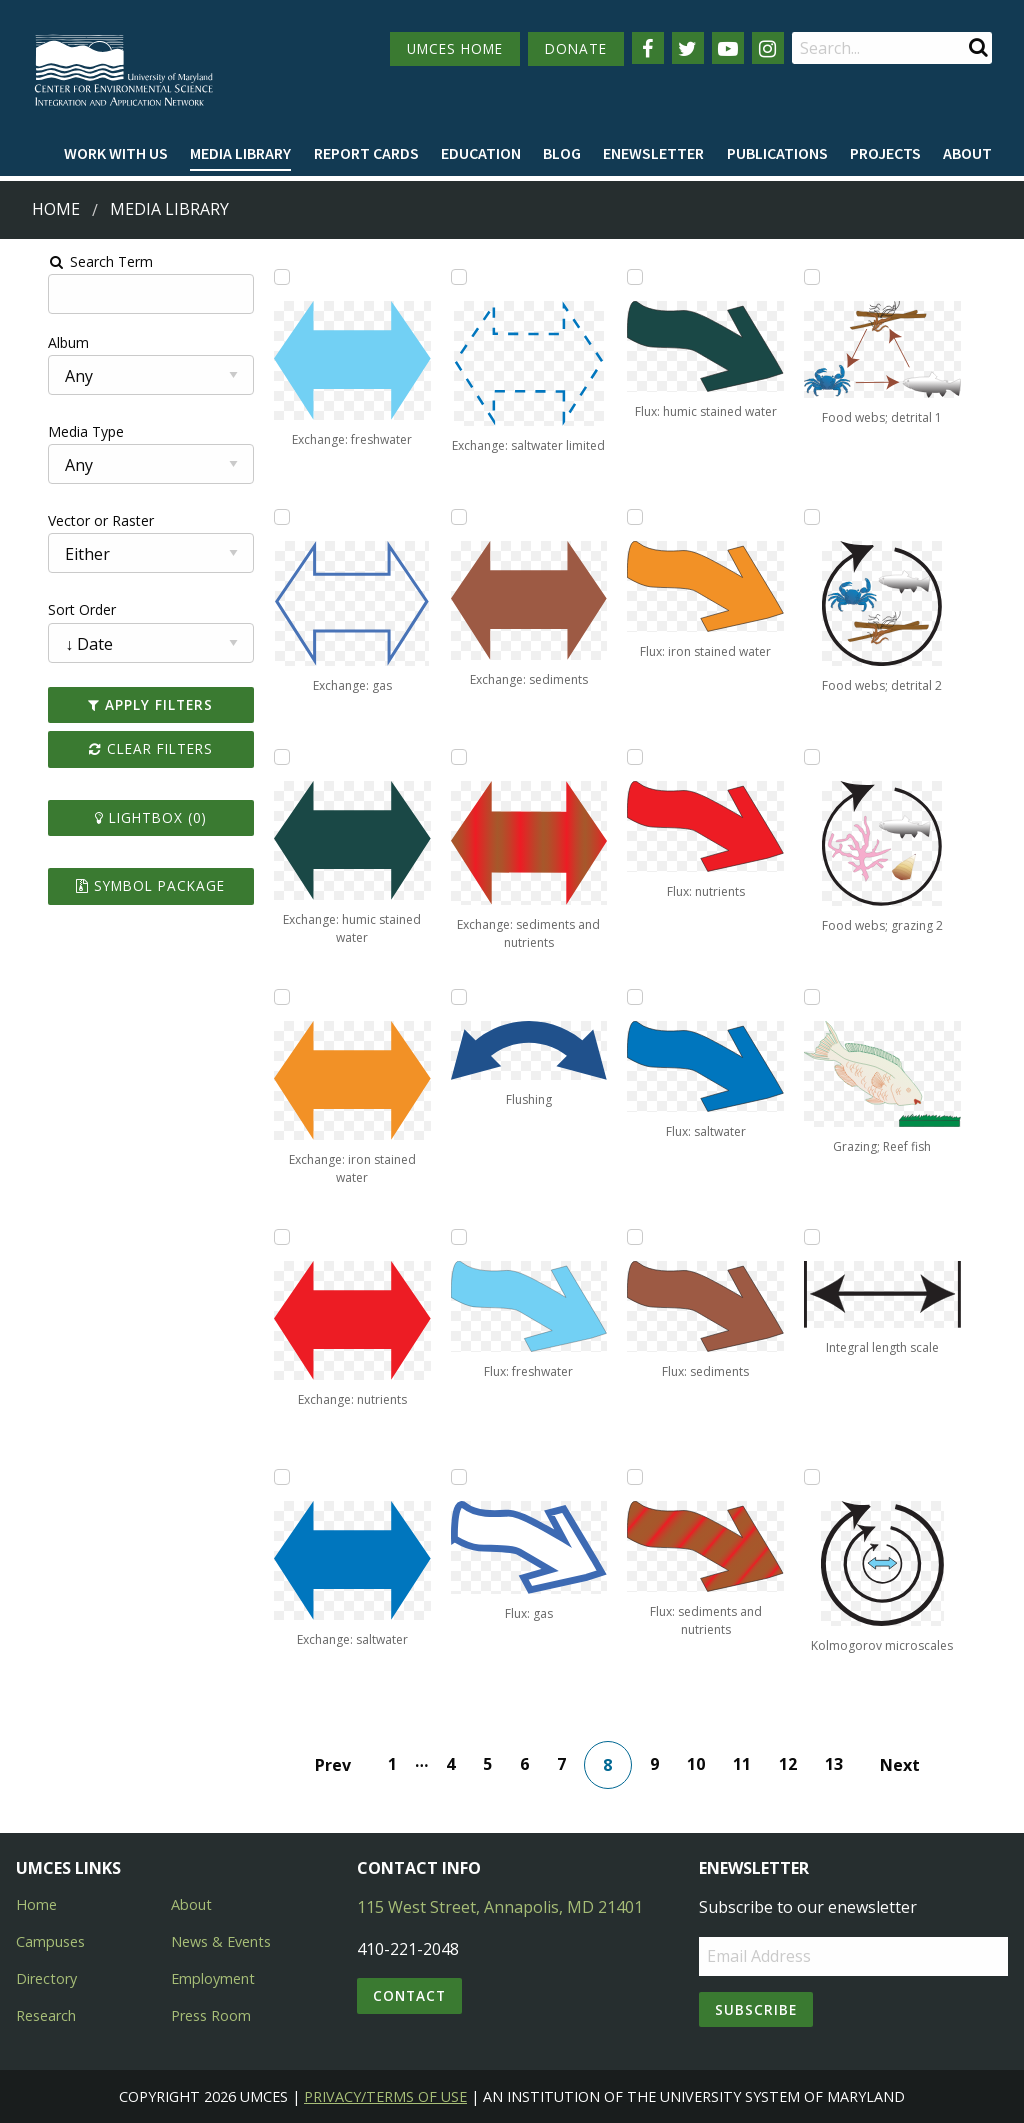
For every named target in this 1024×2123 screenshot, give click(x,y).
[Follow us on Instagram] (768, 48)
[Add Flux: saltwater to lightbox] (643, 997)
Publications (777, 153)
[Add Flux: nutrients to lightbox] (643, 757)
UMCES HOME (455, 48)
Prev (341, 1765)
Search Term (65, 261)
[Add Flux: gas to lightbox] (453, 1477)
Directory (46, 1978)
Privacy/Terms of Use (385, 2096)
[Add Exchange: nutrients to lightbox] (262, 1237)
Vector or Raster (66, 520)
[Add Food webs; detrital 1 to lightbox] (834, 277)
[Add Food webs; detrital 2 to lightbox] (834, 517)
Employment (213, 1978)
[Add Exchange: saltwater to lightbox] (262, 1477)
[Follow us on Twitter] (688, 48)
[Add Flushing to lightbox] (453, 997)
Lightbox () (123, 817)
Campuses (50, 1941)
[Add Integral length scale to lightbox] (834, 1237)
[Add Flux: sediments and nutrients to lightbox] (643, 1477)
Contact (409, 1995)
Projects (885, 153)
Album (33, 342)
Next (908, 1765)
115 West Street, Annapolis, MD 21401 (500, 1907)
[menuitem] (116, 154)
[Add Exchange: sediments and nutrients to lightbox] (453, 757)
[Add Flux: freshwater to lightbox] (453, 1237)
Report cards (366, 153)
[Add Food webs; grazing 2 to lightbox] (834, 757)
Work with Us (116, 153)
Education (481, 153)
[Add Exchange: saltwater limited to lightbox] (453, 277)
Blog (562, 153)
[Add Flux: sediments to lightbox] (643, 1237)
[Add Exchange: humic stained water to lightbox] (262, 757)
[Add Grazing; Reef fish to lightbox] (834, 997)
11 (750, 1764)
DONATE (576, 48)
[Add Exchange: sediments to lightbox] (453, 517)
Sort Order (47, 609)
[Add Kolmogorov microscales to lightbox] (834, 1477)
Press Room (211, 2015)
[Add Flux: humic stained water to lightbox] (643, 277)
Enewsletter (653, 153)
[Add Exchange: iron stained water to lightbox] (262, 997)
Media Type (51, 431)
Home (56, 209)
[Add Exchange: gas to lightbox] (262, 517)
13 (842, 1764)
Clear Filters (123, 748)
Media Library (240, 153)
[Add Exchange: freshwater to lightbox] (262, 277)
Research (46, 2015)
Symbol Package (123, 885)
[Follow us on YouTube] (728, 48)
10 (704, 1764)
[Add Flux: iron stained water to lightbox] (643, 517)
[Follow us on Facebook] (648, 48)
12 (796, 1764)
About (967, 153)
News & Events (221, 1941)
